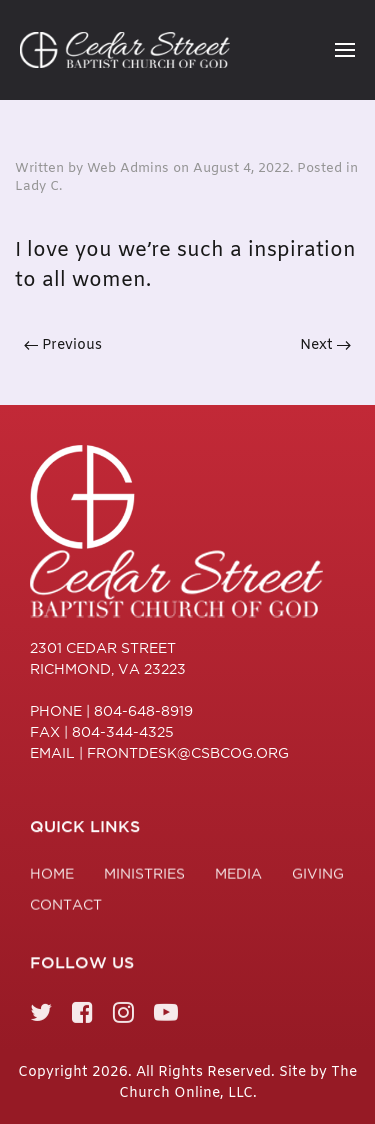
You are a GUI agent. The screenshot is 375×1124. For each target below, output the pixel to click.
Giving (318, 877)
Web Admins (128, 168)
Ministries (144, 877)
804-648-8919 (143, 711)
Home (52, 877)
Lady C (37, 186)
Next (325, 345)
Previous (63, 345)
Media (238, 877)
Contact (66, 908)
